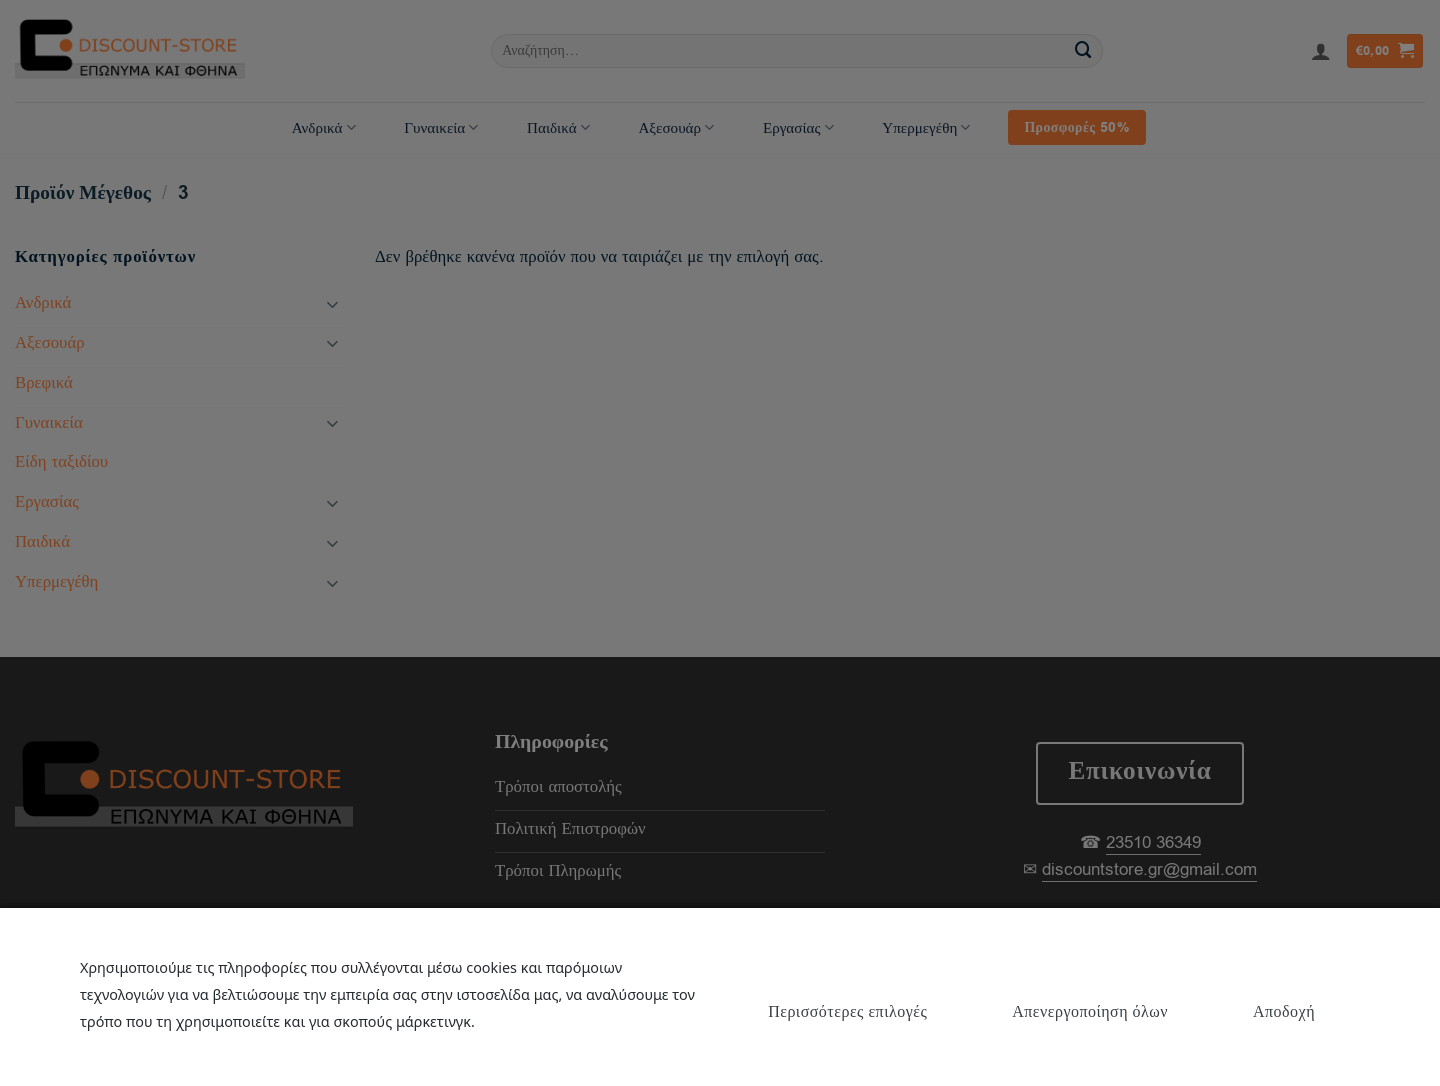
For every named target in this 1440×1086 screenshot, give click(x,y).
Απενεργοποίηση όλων (1090, 1012)
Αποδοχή (1284, 1012)
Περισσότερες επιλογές (847, 1012)
